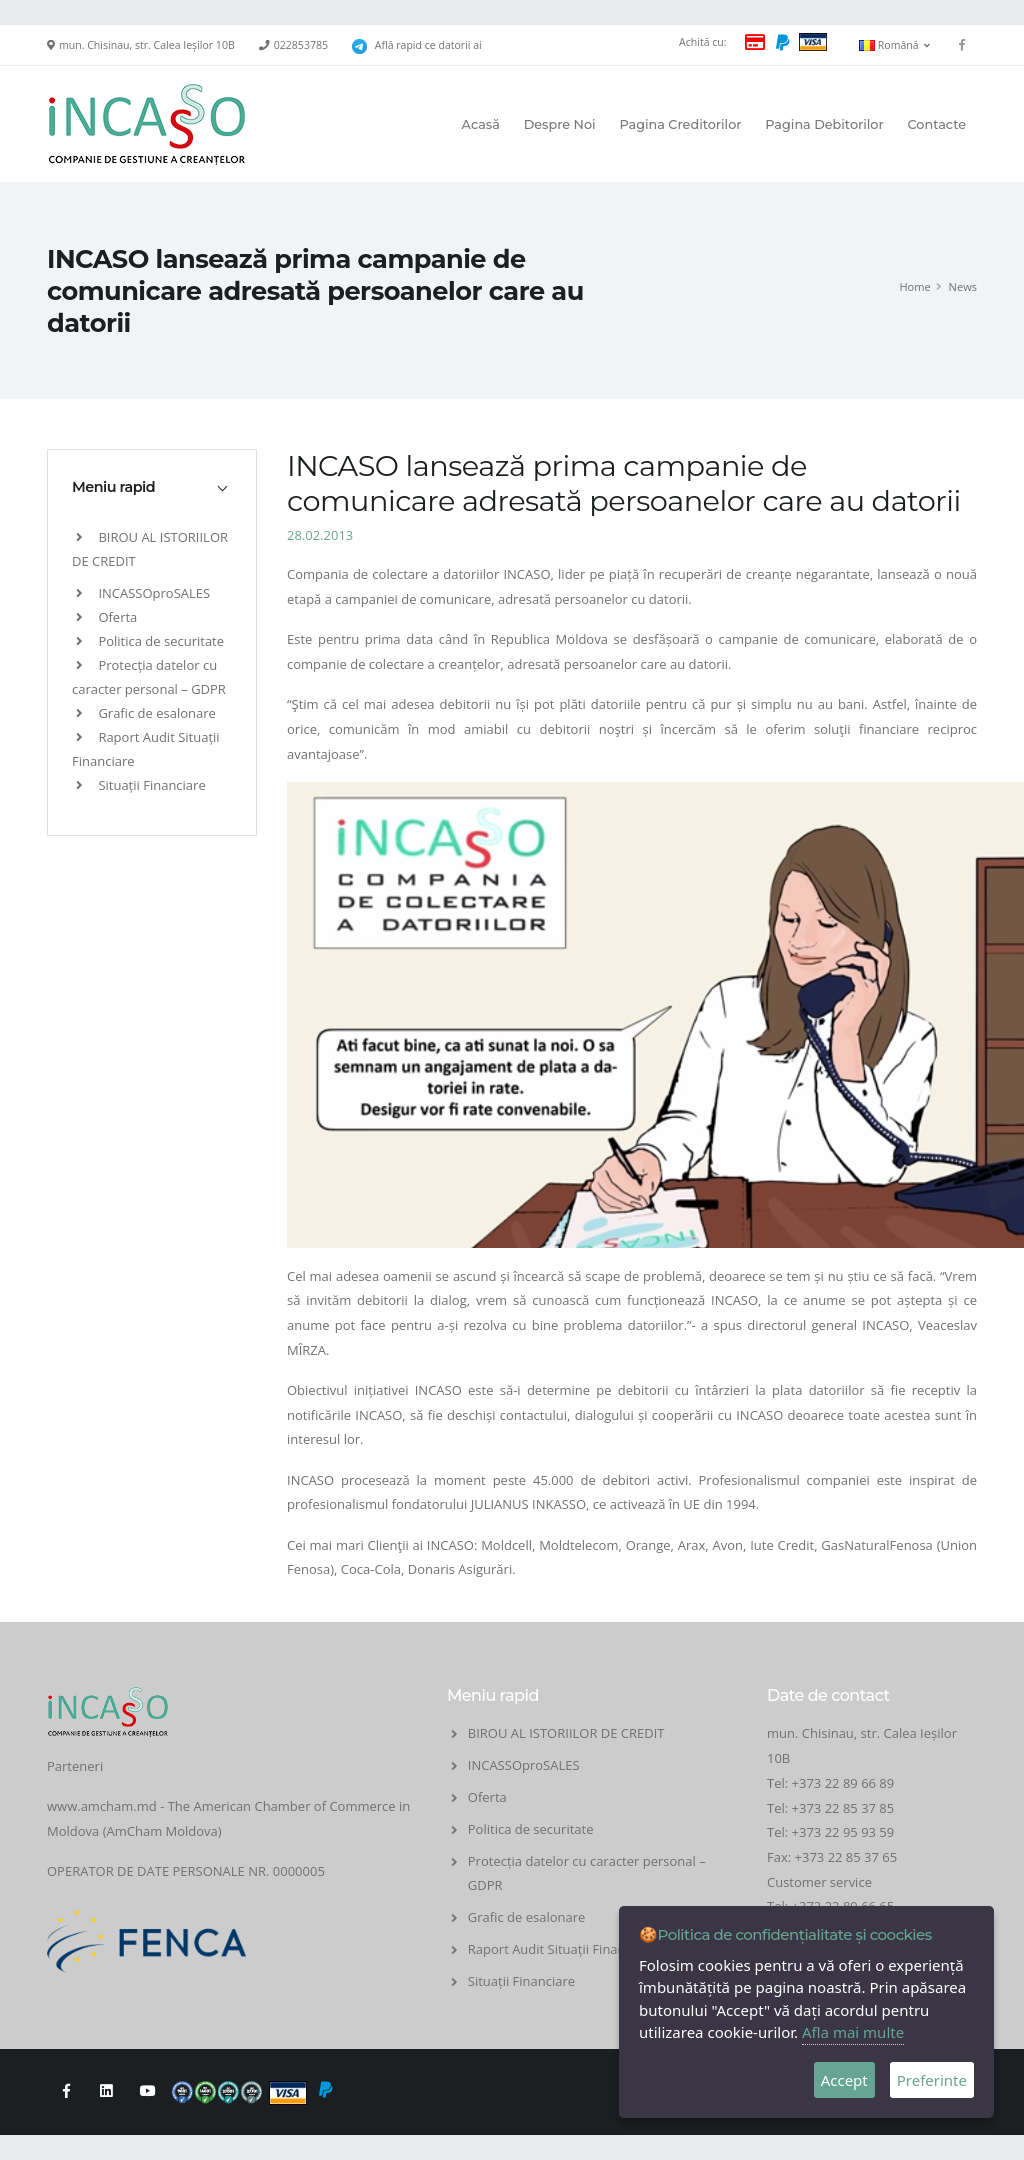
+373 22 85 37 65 (846, 1857)
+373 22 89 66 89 (843, 1783)
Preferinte (932, 2080)
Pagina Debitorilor (824, 124)
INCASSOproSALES (143, 593)
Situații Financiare (141, 785)
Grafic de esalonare (146, 713)
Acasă (481, 124)
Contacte (936, 124)
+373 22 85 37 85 (843, 1808)
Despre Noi (560, 124)
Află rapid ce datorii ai (428, 45)
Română (894, 45)
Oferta (106, 617)
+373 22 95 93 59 (845, 1832)
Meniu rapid (113, 487)
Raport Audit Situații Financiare (561, 1949)
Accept (844, 2080)
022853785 (301, 45)
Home (914, 286)
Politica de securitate (150, 641)
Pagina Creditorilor (680, 124)
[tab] (152, 487)
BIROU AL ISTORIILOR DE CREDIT (566, 1733)
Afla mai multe (853, 2032)
